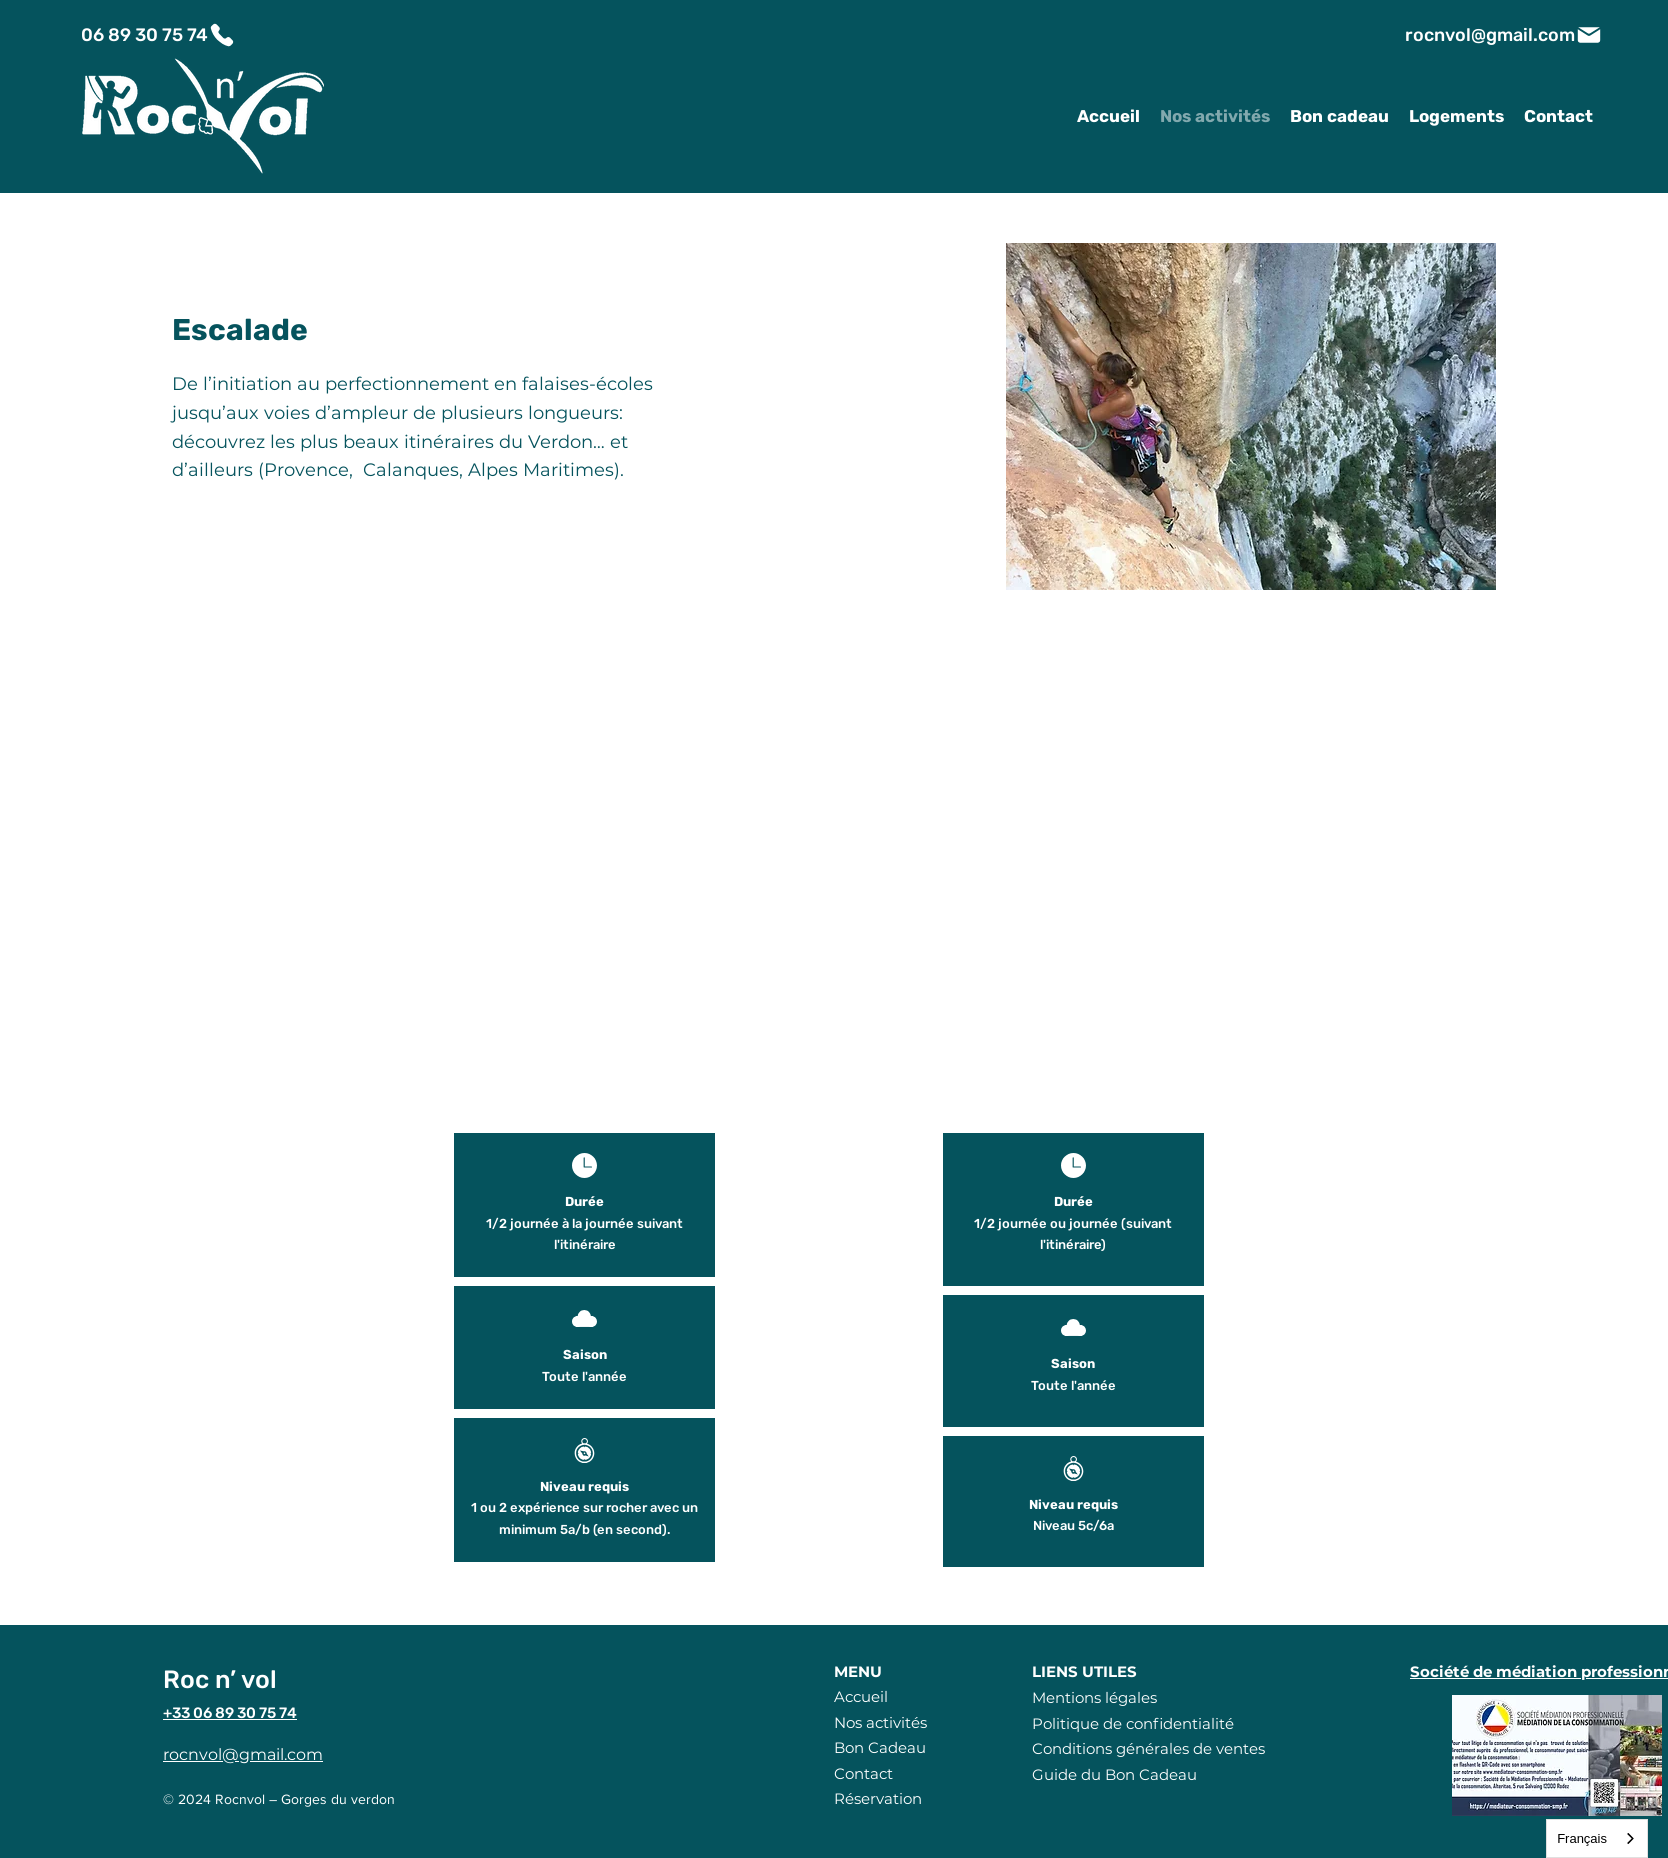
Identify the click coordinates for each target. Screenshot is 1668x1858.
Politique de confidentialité (1133, 1723)
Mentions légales (1094, 1697)
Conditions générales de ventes (1148, 1748)
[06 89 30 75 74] (158, 35)
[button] (1251, 416)
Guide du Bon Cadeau (1114, 1774)
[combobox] (1597, 1838)
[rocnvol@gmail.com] (1504, 35)
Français (1582, 1838)
